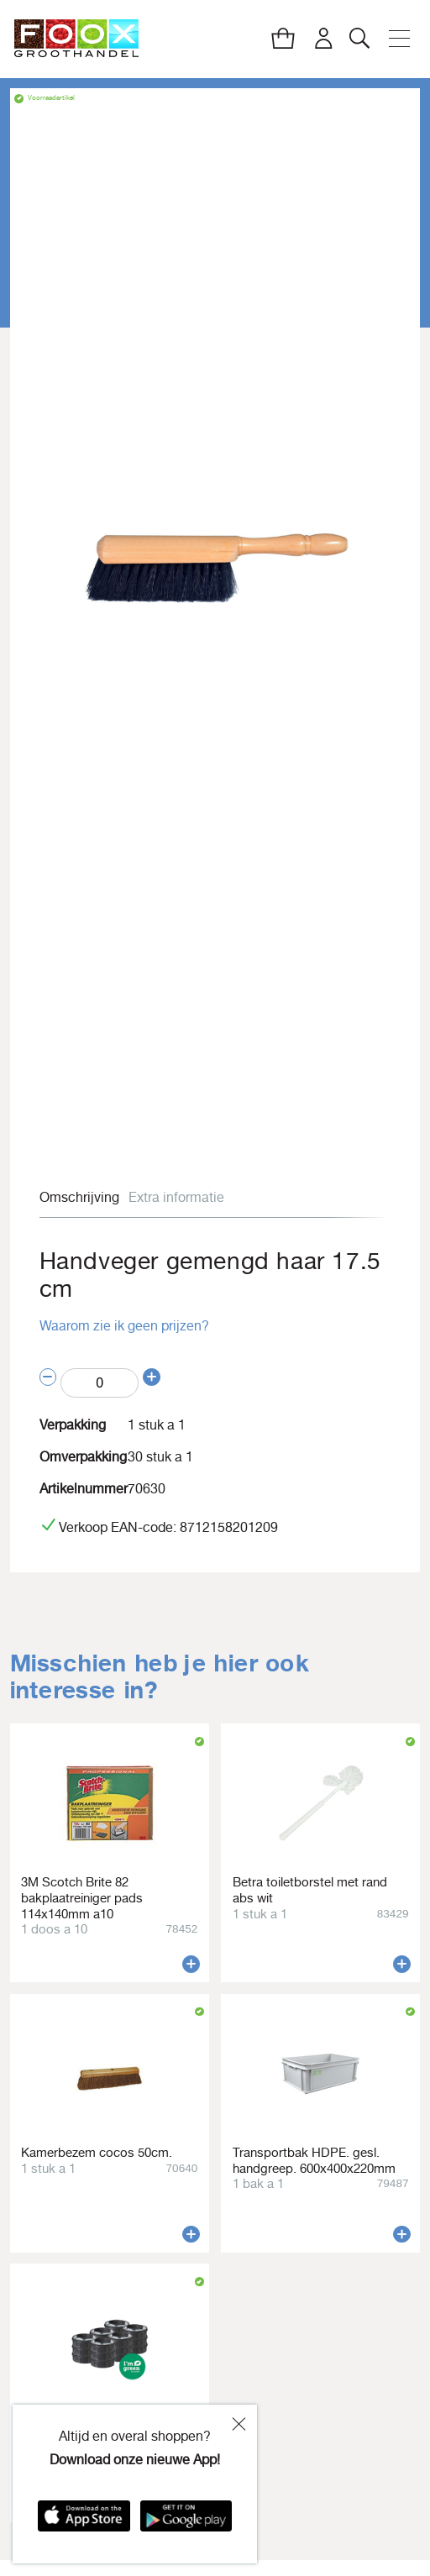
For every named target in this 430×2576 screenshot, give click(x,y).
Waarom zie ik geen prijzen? (124, 1325)
